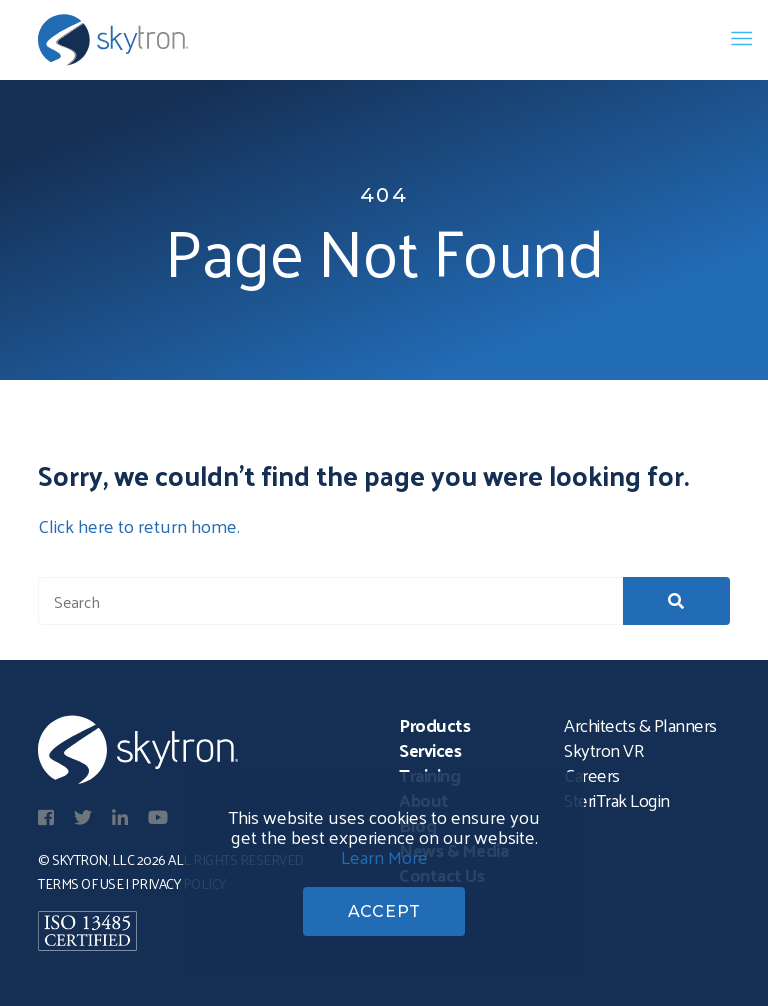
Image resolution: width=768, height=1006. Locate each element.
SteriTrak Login (617, 799)
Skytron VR (604, 749)
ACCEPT (384, 911)
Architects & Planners (640, 724)
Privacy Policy (178, 883)
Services (430, 749)
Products (434, 724)
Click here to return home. (139, 525)
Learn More (384, 856)
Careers (592, 774)
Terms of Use (80, 883)
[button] (676, 601)
